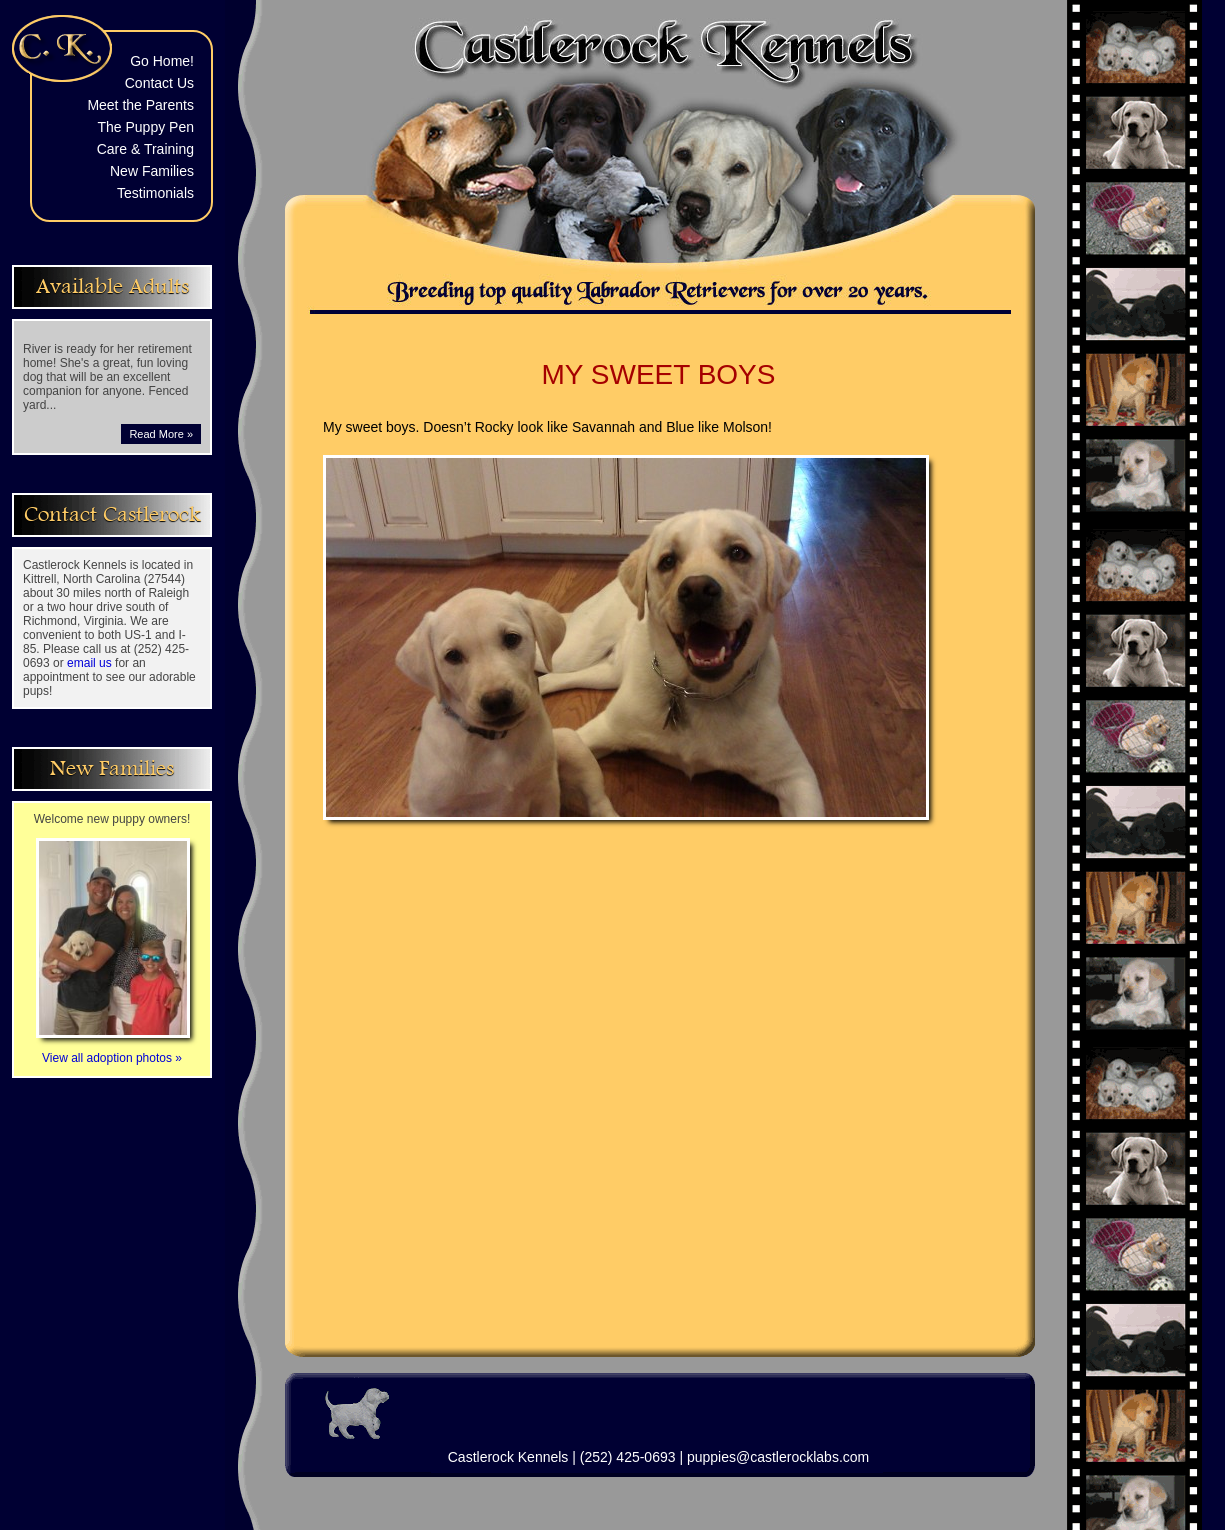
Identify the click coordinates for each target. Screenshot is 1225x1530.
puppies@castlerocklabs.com (778, 1457)
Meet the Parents (140, 105)
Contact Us (159, 83)
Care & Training (145, 149)
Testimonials (155, 193)
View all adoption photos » (113, 1051)
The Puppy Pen (145, 127)
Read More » (161, 434)
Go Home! (162, 61)
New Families (152, 171)
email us (89, 663)
